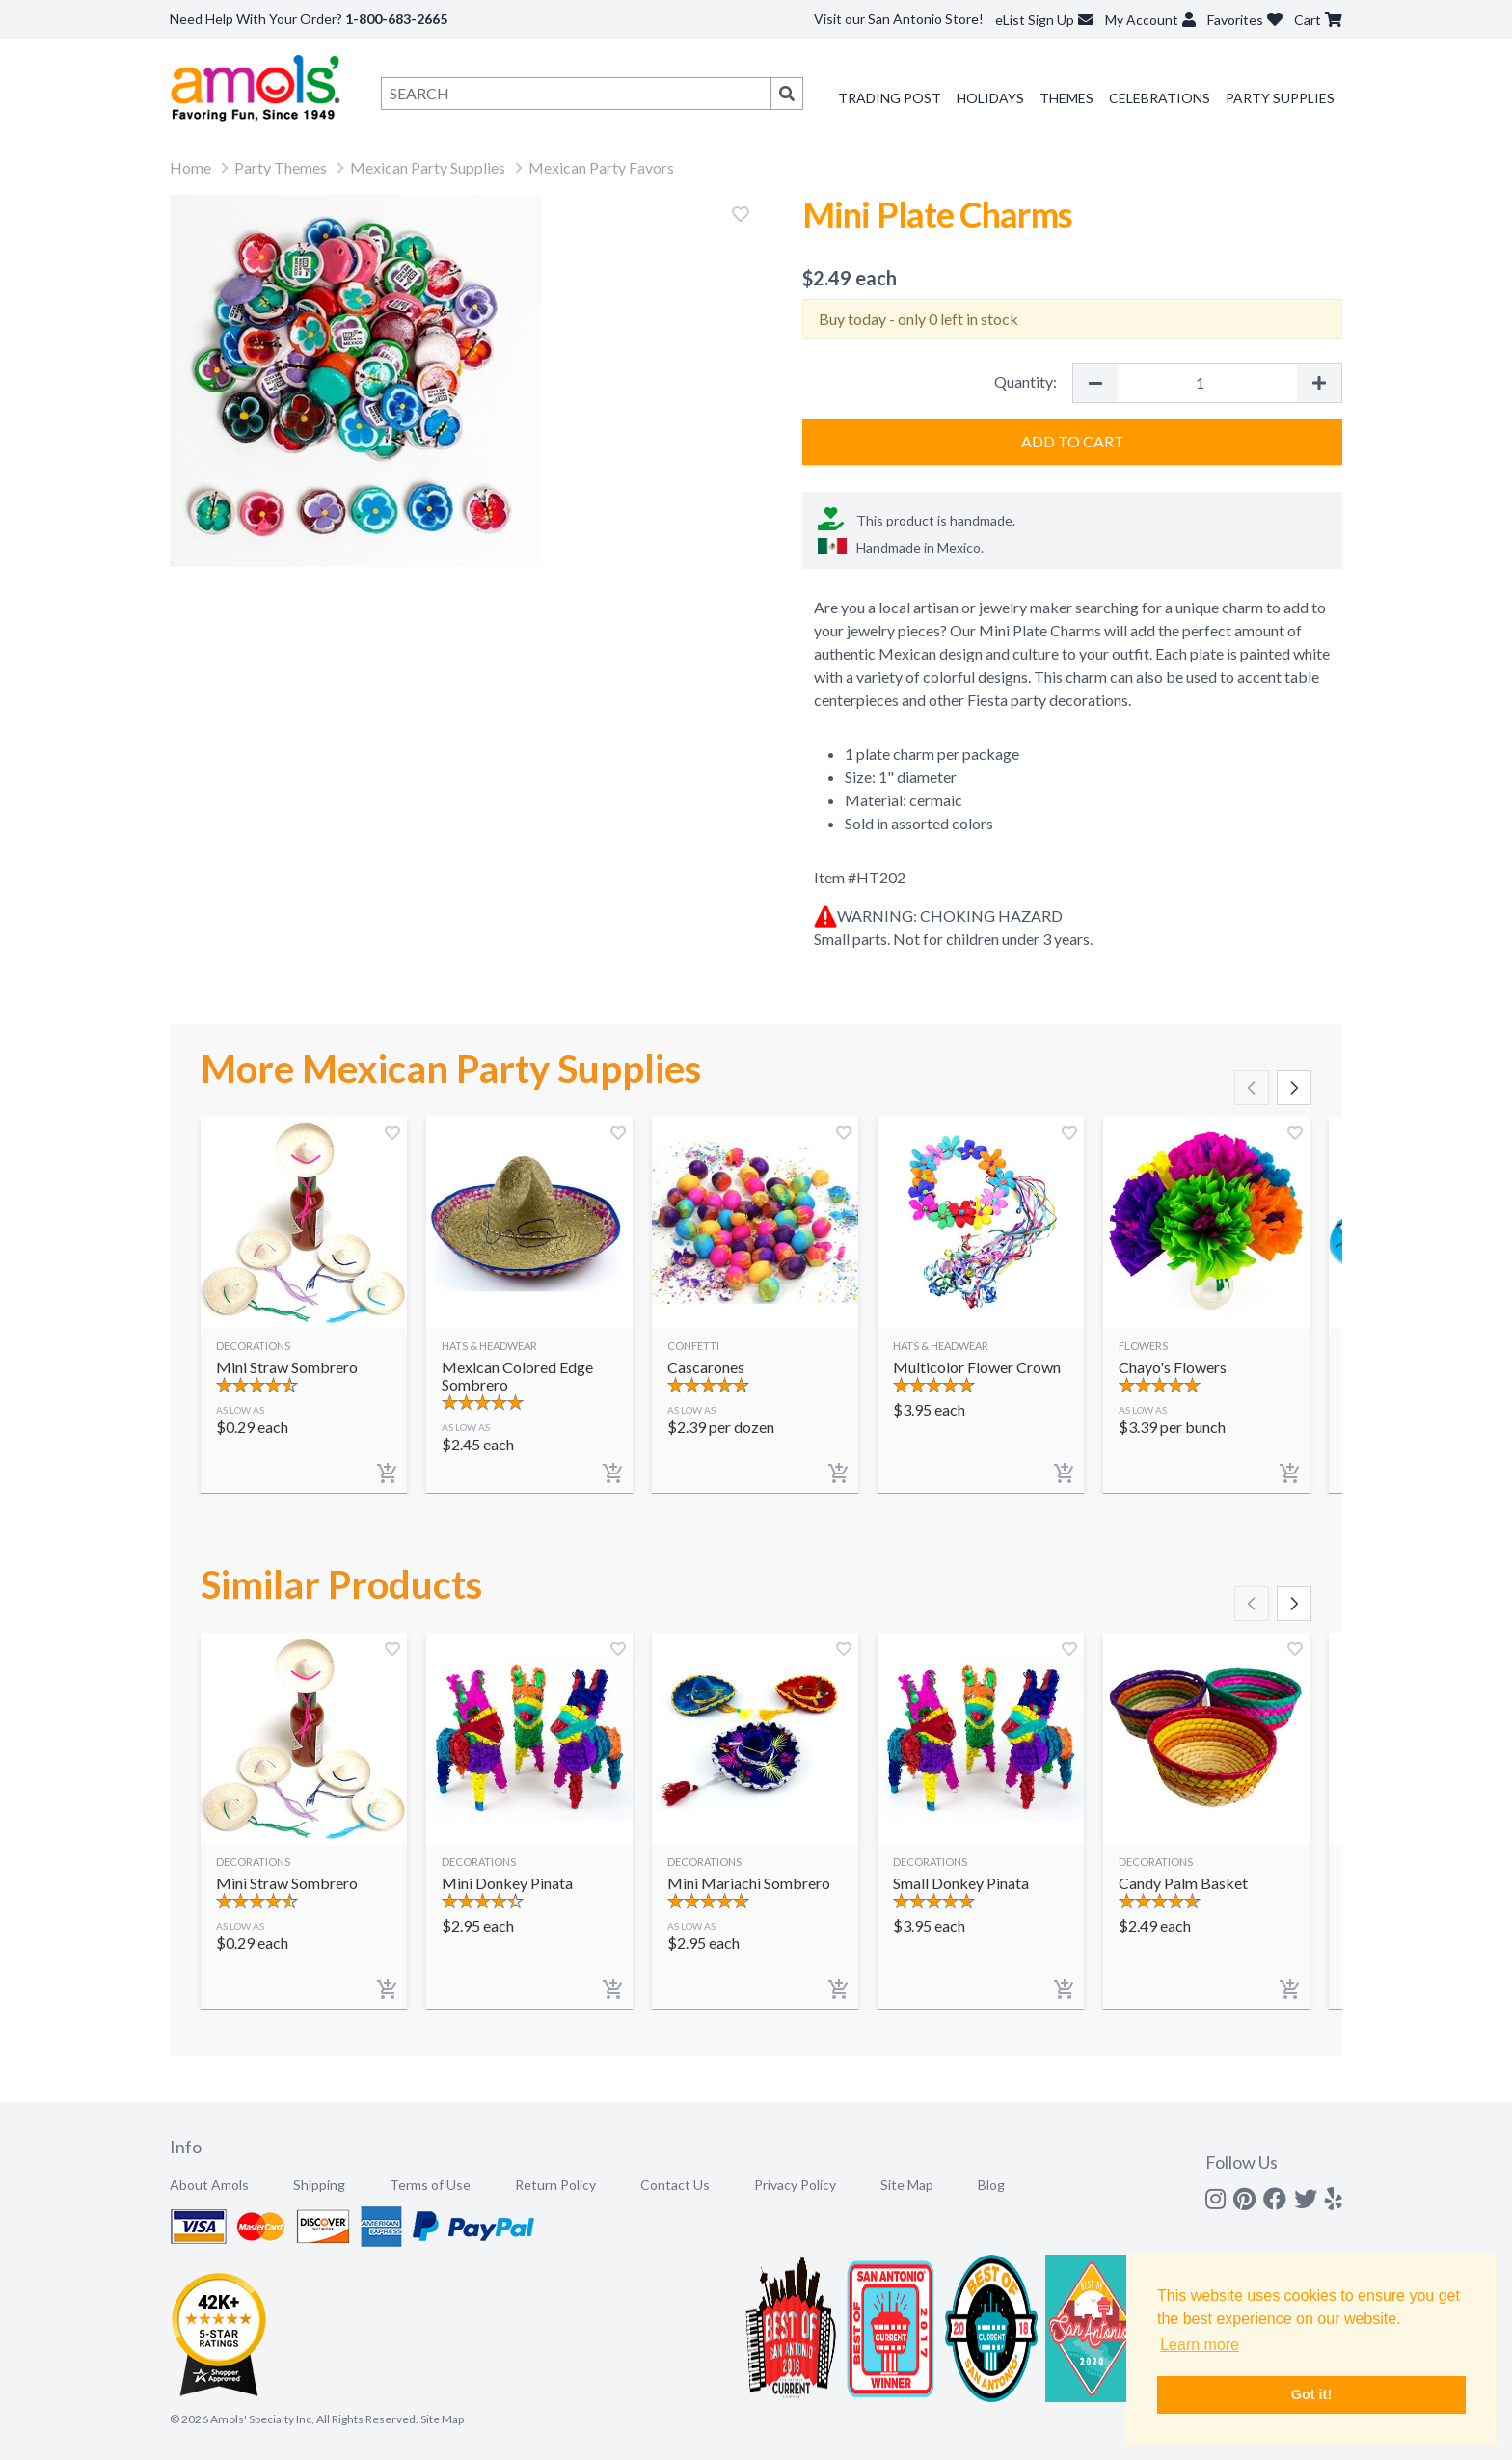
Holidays (990, 98)
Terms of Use (430, 2184)
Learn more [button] (1199, 2345)
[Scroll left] (1251, 1087)
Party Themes (280, 167)
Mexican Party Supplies (427, 167)
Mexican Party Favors (601, 167)
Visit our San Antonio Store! (899, 19)
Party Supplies (1280, 98)
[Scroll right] (1294, 1087)
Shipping (319, 2184)
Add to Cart (1072, 441)
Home (190, 167)
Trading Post (889, 98)
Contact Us (675, 2184)
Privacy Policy (795, 2184)
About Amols (209, 2184)
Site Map (906, 2184)
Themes (1067, 98)
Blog (991, 2184)
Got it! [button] (1311, 2394)
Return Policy (555, 2184)
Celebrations (1159, 98)
